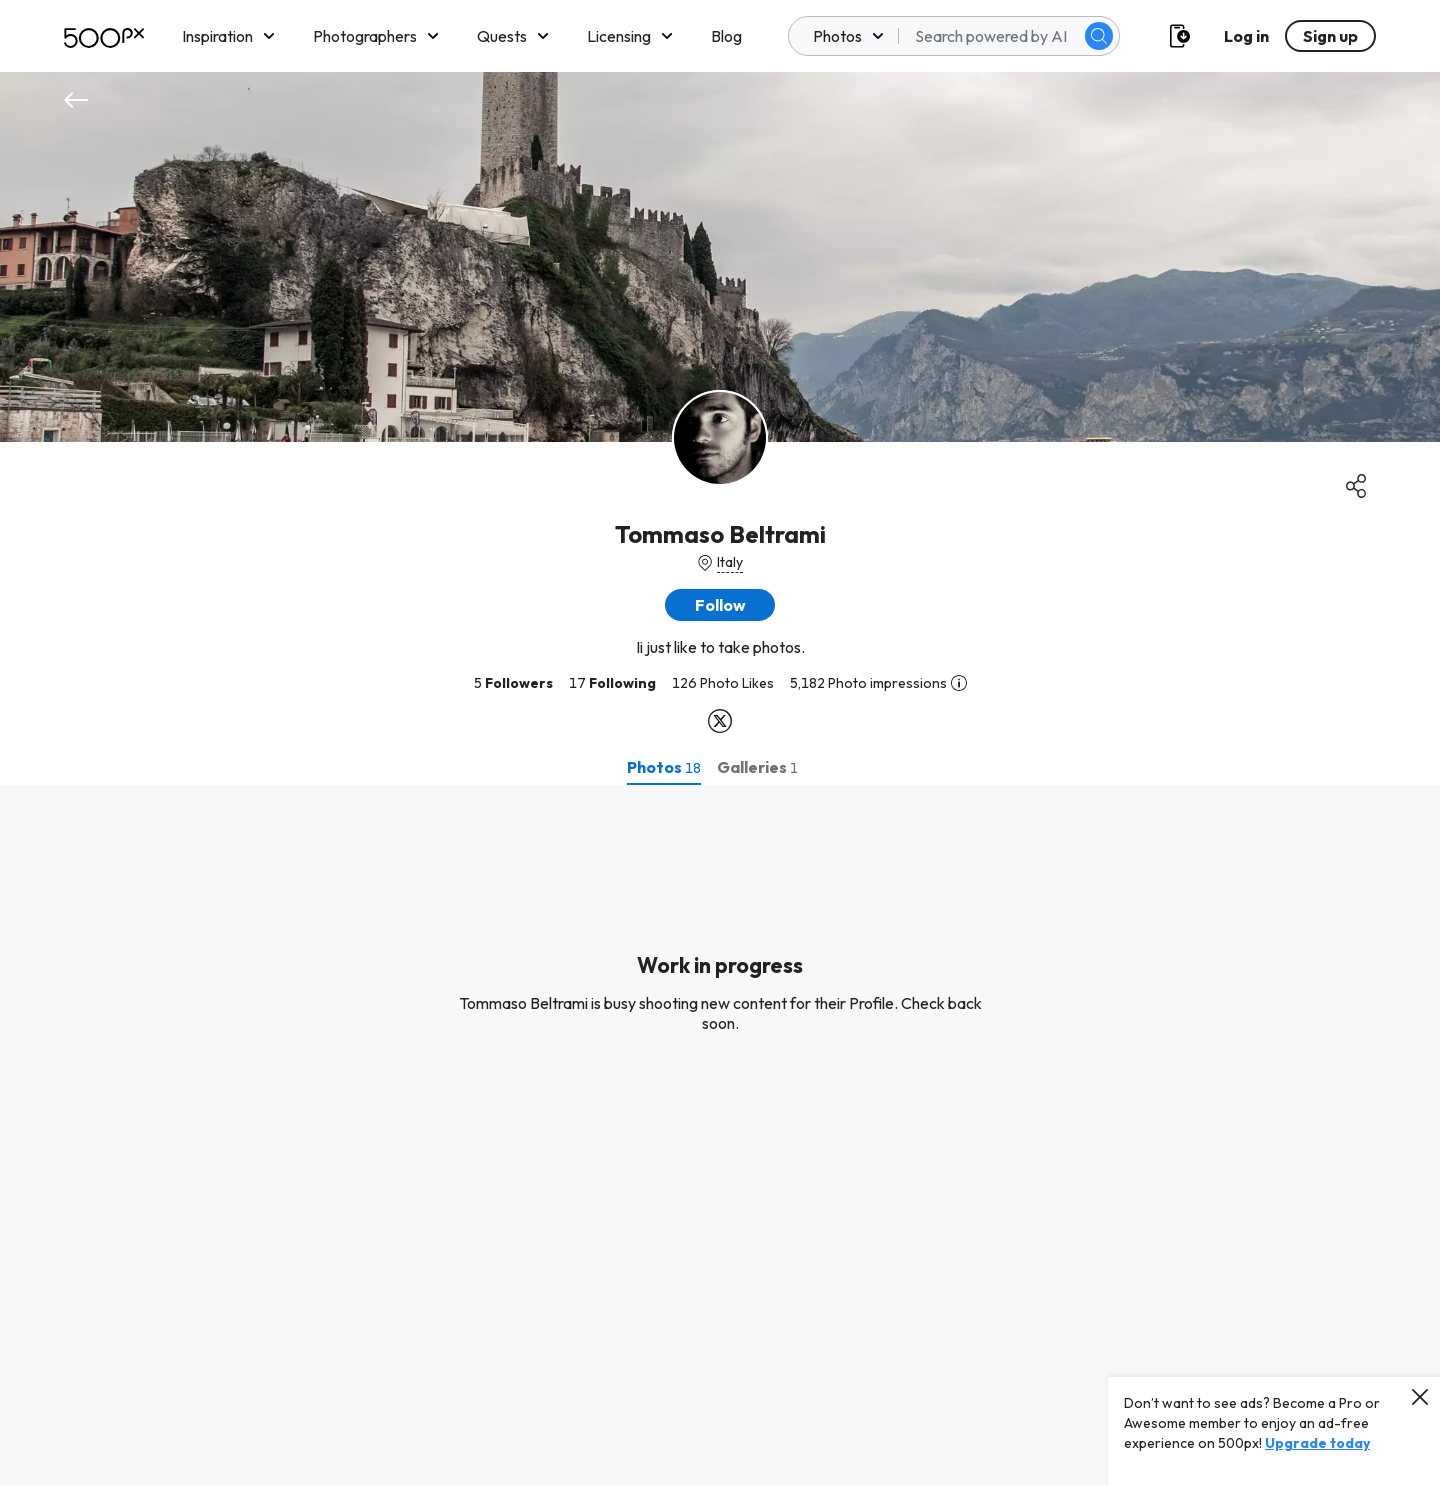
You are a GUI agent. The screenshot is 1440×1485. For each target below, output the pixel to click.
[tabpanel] (720, 1135)
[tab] (664, 767)
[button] (720, 605)
